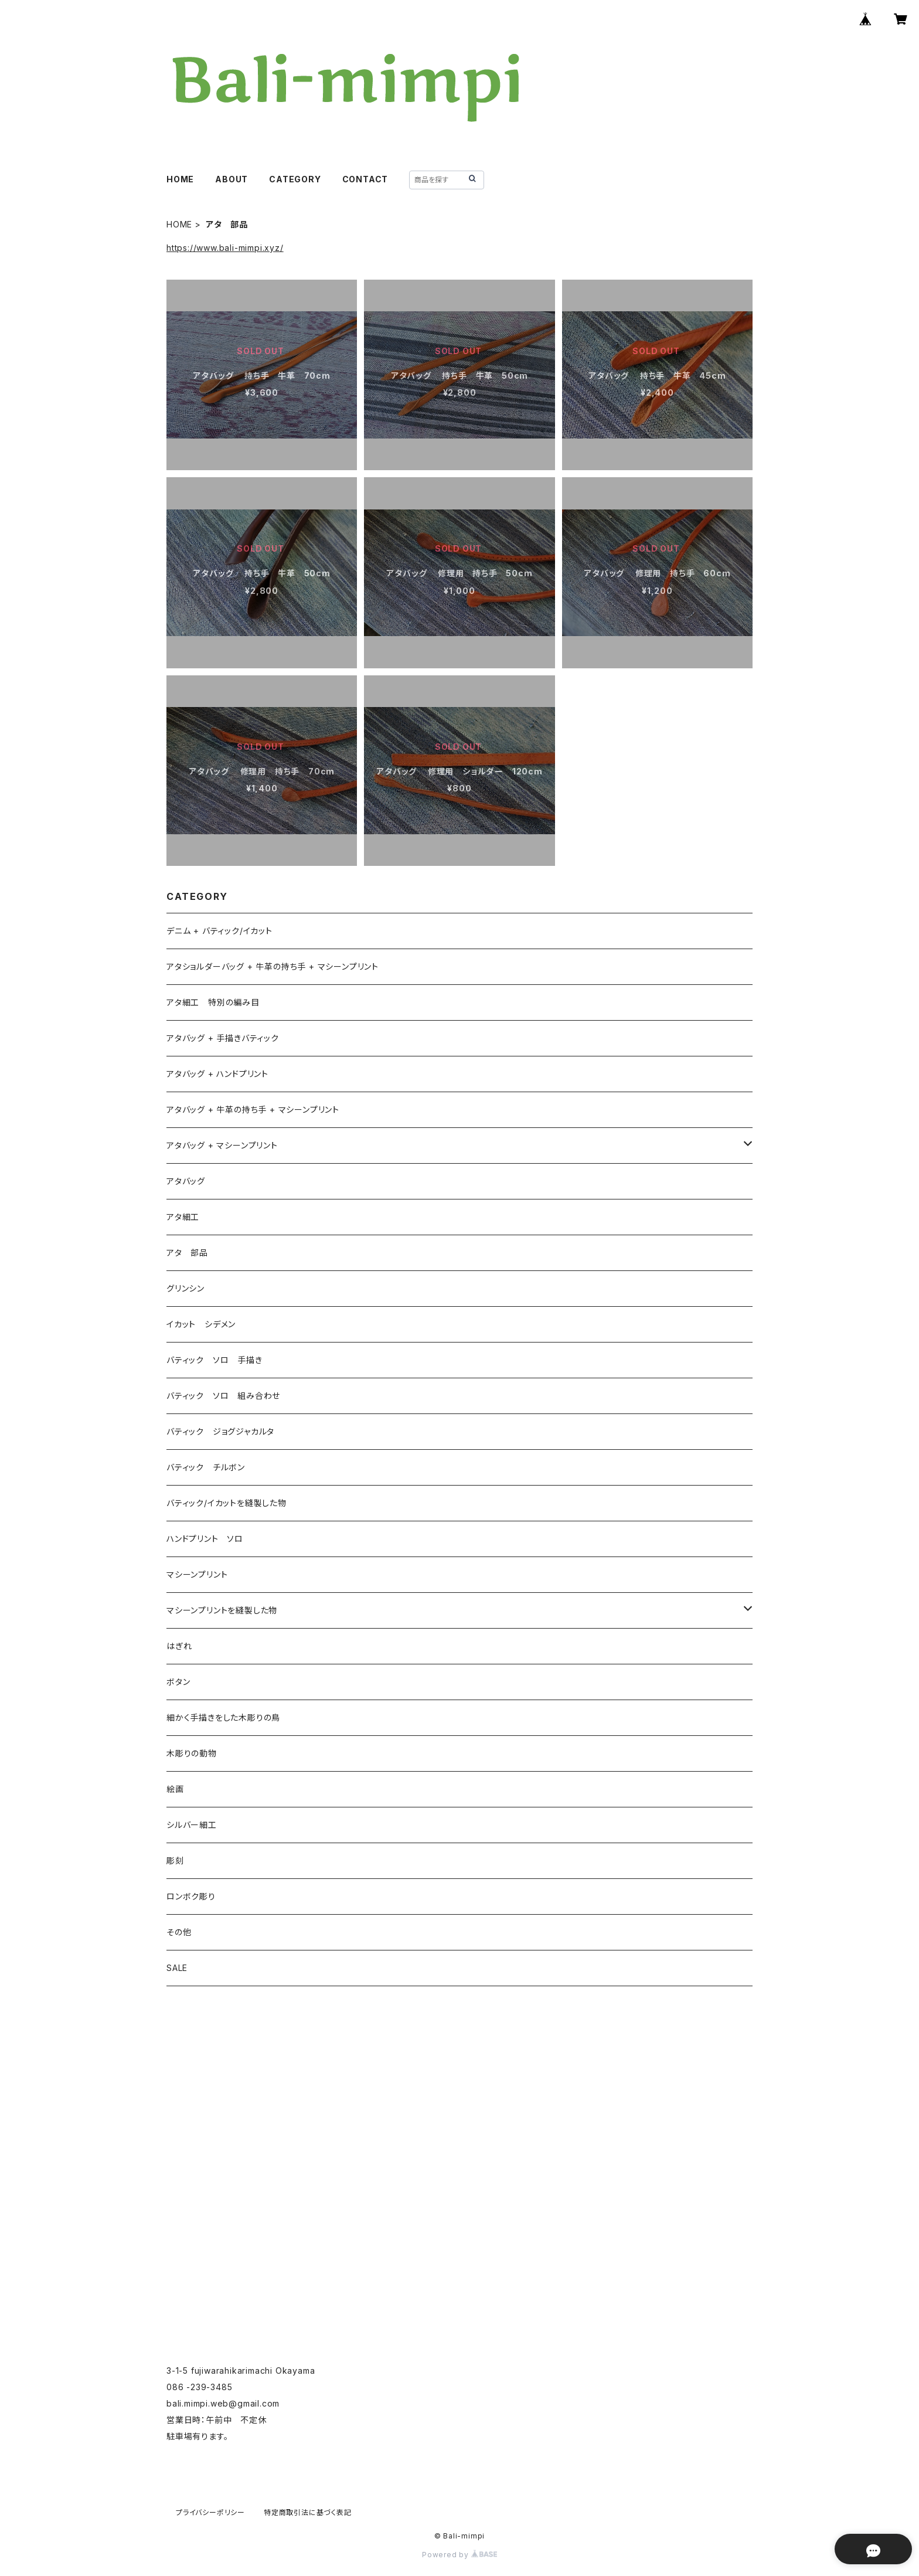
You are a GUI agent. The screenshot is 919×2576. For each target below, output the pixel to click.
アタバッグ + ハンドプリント (217, 1074)
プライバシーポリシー (210, 2512)
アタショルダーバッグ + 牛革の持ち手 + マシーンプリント (272, 966)
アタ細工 (182, 1217)
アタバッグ (190, 1181)
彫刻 (175, 1860)
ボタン (178, 1682)
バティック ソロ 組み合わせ (223, 1396)
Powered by (459, 2554)
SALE (177, 1968)
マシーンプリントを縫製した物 (221, 1610)
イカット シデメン (201, 1324)
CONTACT (365, 179)
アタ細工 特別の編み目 (213, 1002)
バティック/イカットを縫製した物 (226, 1503)
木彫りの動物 (191, 1753)
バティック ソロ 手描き (214, 1360)
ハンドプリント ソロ (204, 1539)
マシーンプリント (196, 1574)
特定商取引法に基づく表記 (308, 2512)
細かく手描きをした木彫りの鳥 (223, 1717)
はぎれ (179, 1646)
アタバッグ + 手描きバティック (222, 1038)
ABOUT (231, 179)
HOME (180, 179)
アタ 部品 (187, 1253)
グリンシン (185, 1288)
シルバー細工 (191, 1825)
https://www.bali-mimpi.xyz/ (225, 248)
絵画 (175, 1789)
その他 (178, 1932)
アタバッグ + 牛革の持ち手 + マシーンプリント (252, 1109)
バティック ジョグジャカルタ (220, 1431)
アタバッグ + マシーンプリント (222, 1145)
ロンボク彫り (191, 1896)
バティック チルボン (205, 1467)
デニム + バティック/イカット (219, 931)
